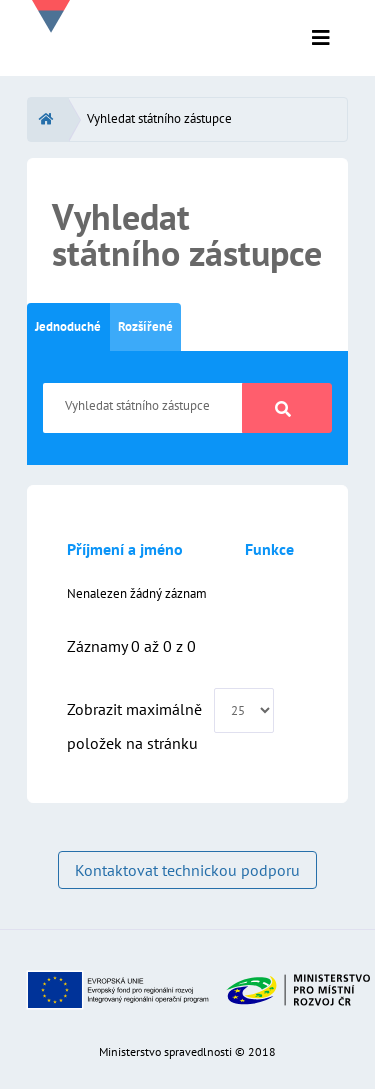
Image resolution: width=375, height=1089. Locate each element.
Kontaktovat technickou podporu (187, 870)
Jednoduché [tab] (68, 326)
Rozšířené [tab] (145, 326)
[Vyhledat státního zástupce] (143, 408)
